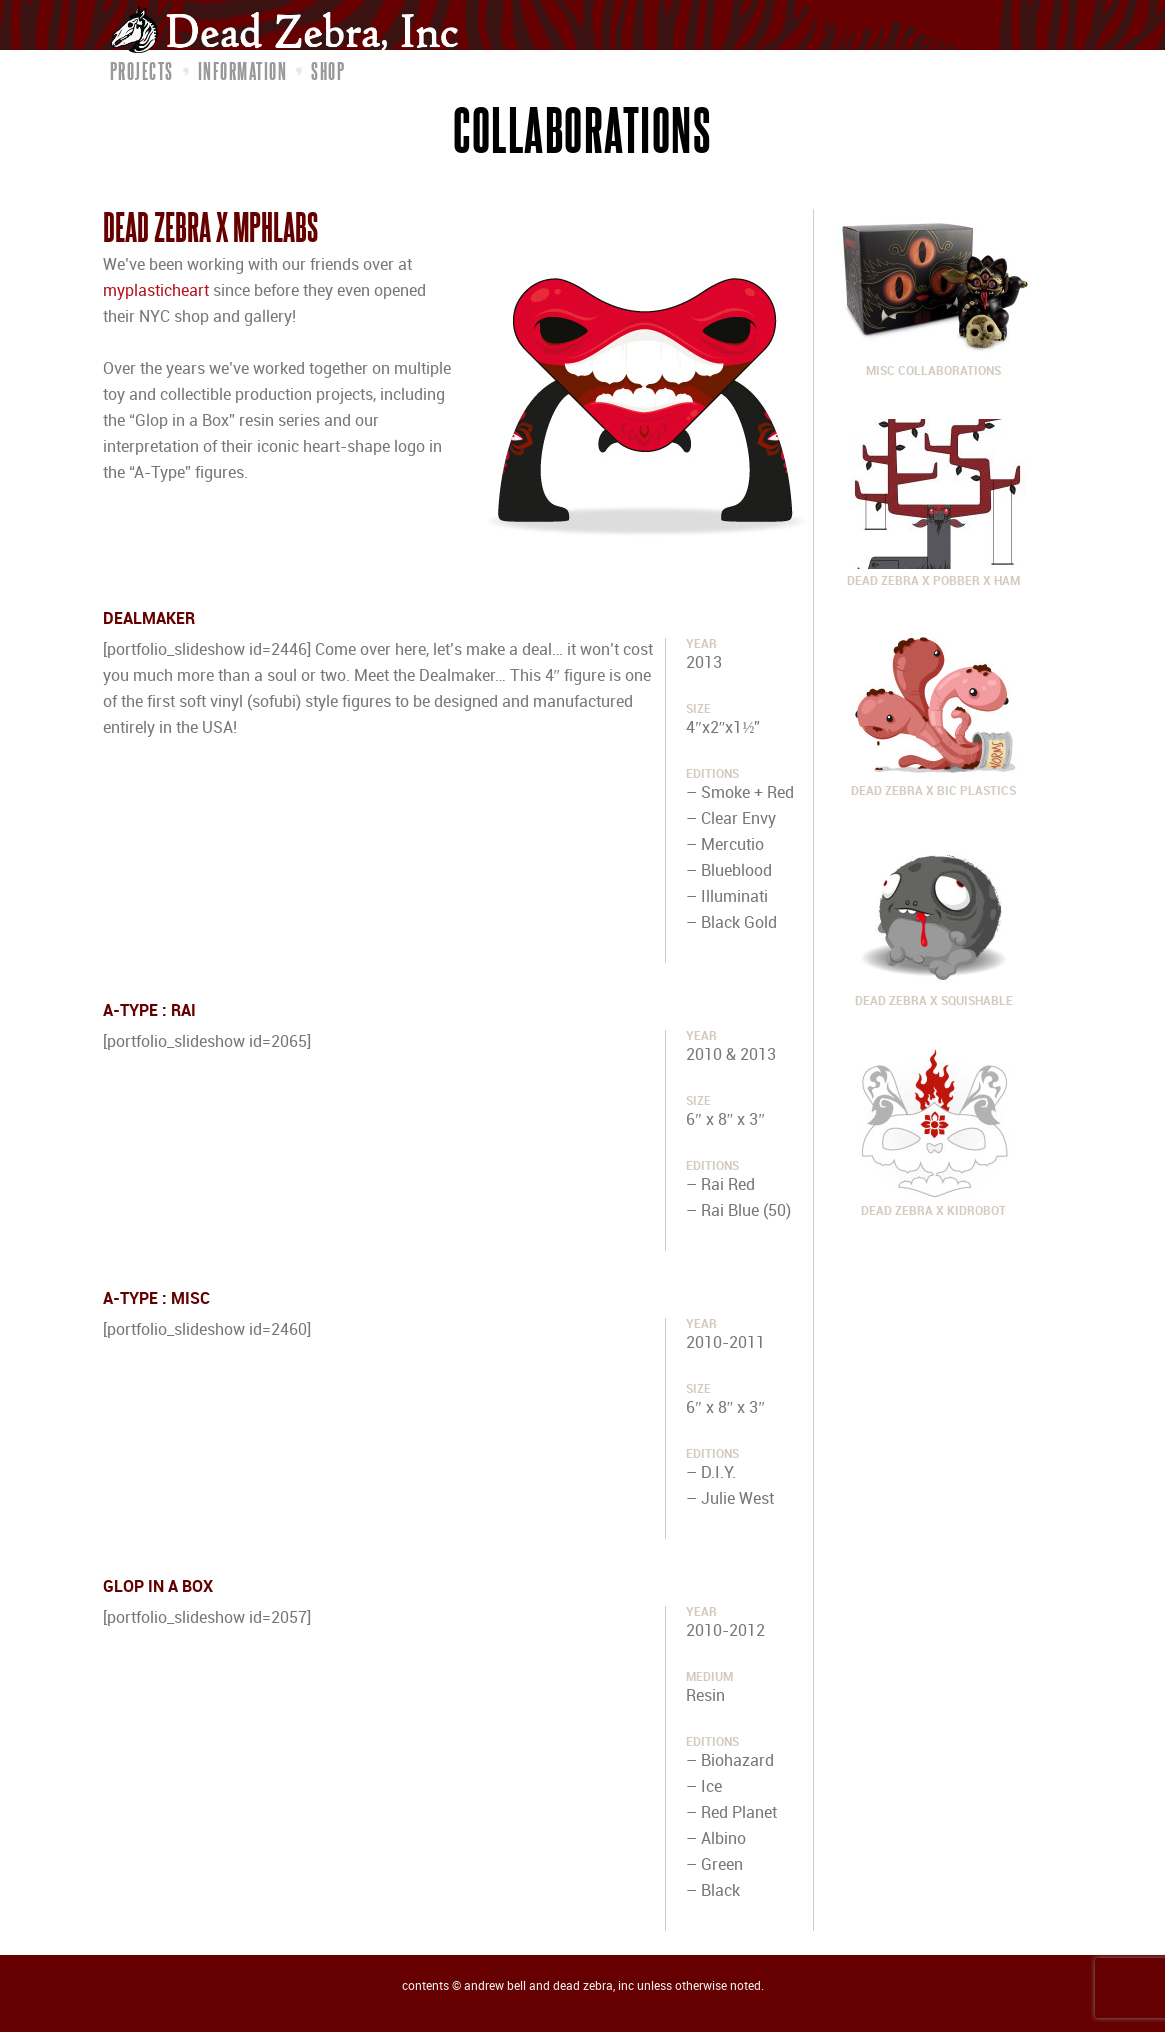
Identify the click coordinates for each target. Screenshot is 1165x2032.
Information (243, 71)
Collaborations (582, 129)
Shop (328, 71)
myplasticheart (156, 291)
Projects (142, 71)
